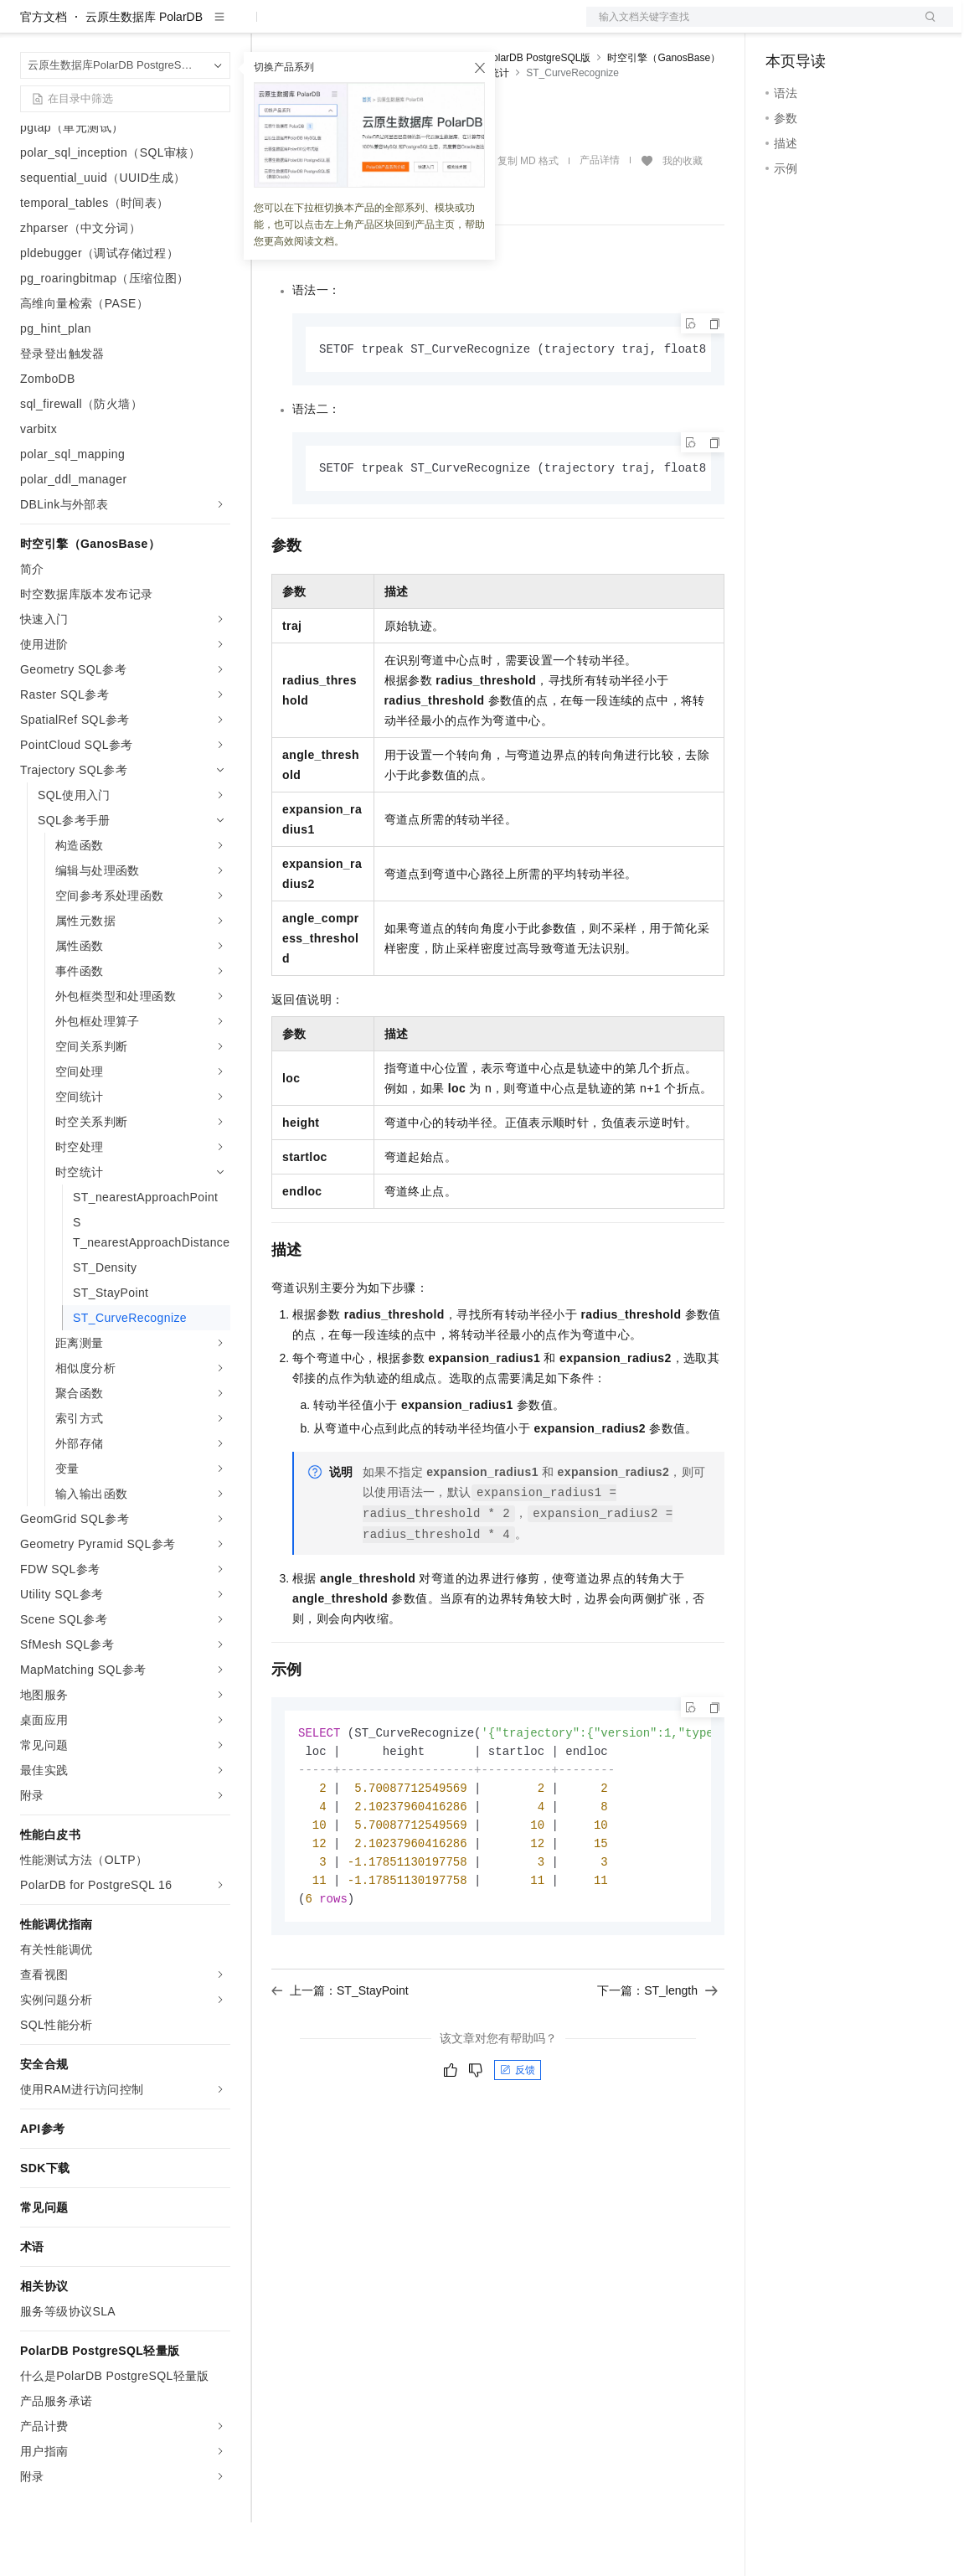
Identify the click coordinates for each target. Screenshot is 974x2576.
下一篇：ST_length (657, 2054)
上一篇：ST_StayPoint (340, 2054)
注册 (864, 27)
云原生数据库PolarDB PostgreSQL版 (507, 111)
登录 (925, 27)
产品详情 (600, 213)
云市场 (407, 27)
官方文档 (43, 70)
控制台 (824, 27)
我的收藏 (682, 214)
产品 (217, 27)
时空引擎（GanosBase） (663, 111)
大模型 (171, 27)
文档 (749, 27)
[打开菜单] (27, 27)
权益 (321, 27)
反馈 (517, 2134)
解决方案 (269, 27)
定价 (362, 27)
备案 (784, 27)
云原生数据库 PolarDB (144, 70)
